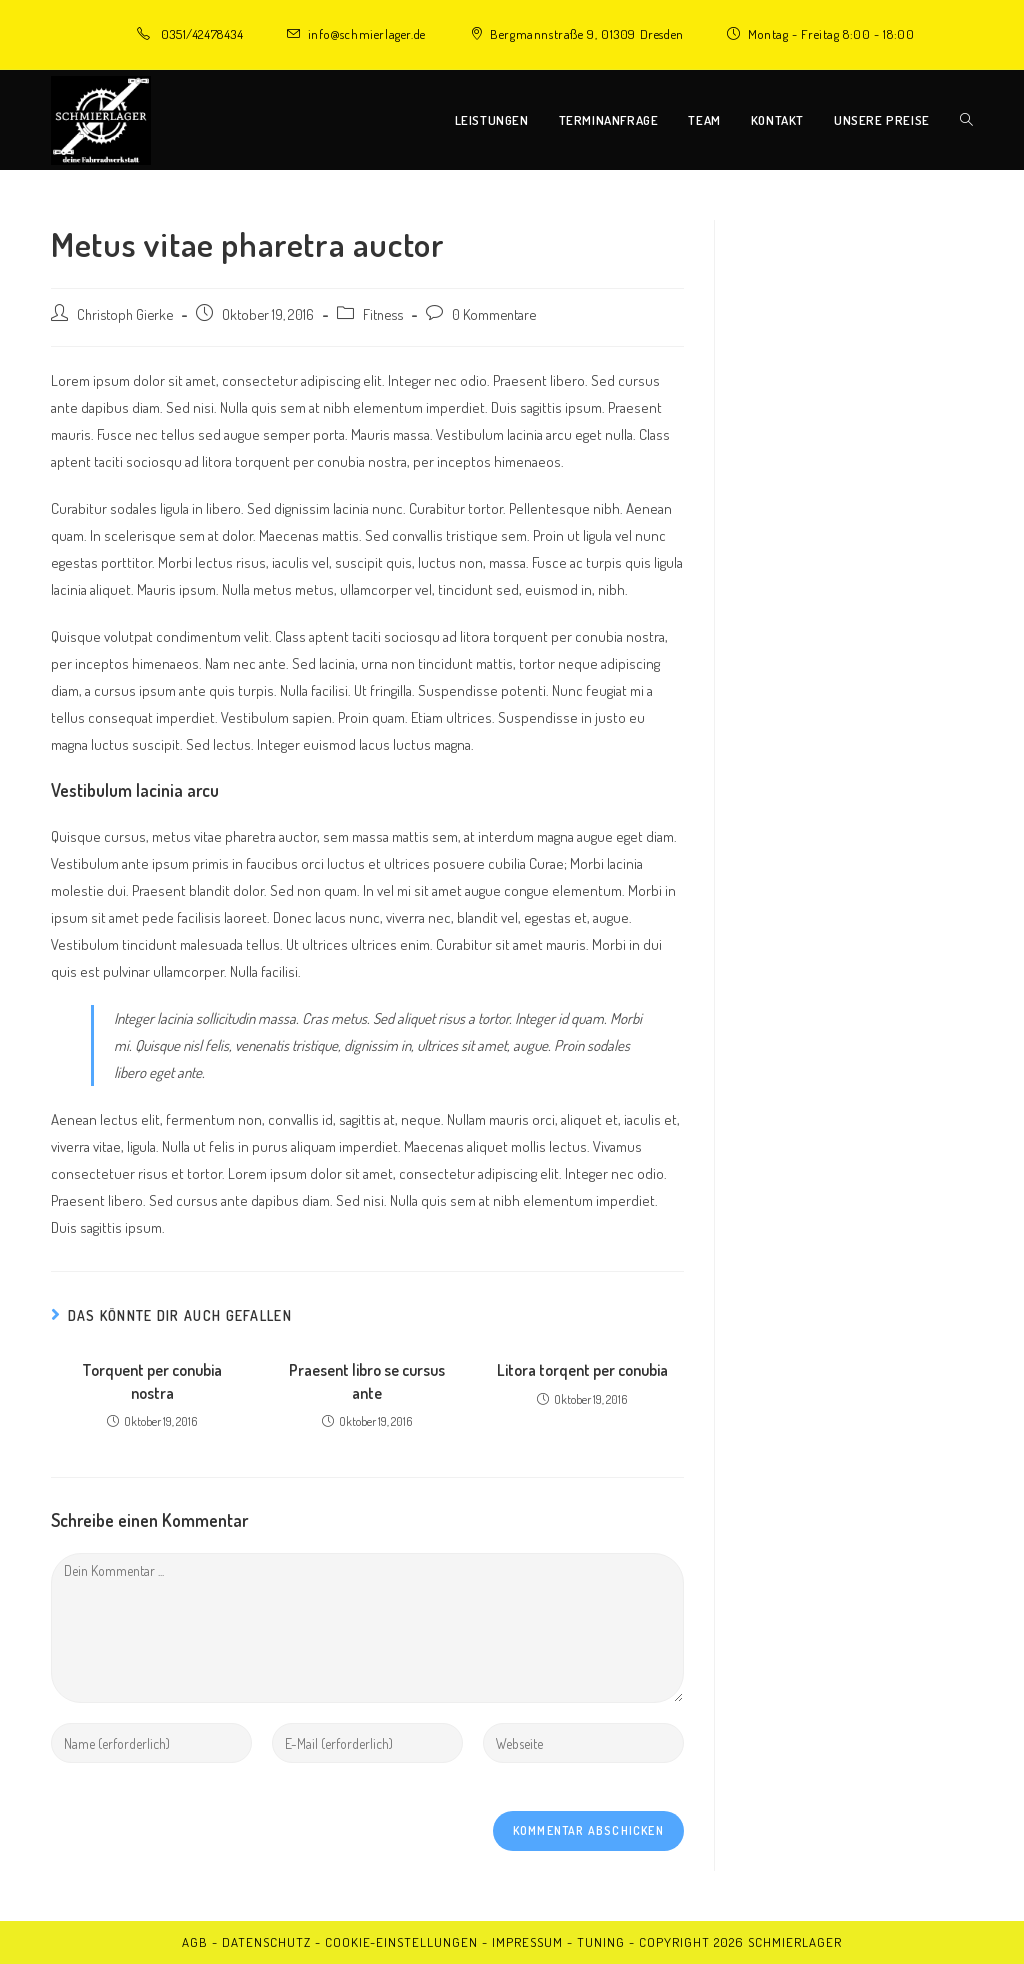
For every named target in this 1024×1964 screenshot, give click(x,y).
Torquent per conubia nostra (152, 1381)
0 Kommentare (494, 314)
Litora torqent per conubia (582, 1370)
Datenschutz (266, 1942)
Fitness (383, 314)
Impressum (527, 1942)
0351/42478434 (202, 34)
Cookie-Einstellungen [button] (401, 1942)
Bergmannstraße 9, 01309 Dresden (587, 34)
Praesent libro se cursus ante (367, 1381)
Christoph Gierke (125, 314)
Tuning (601, 1942)
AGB (195, 1942)
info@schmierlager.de (367, 34)
